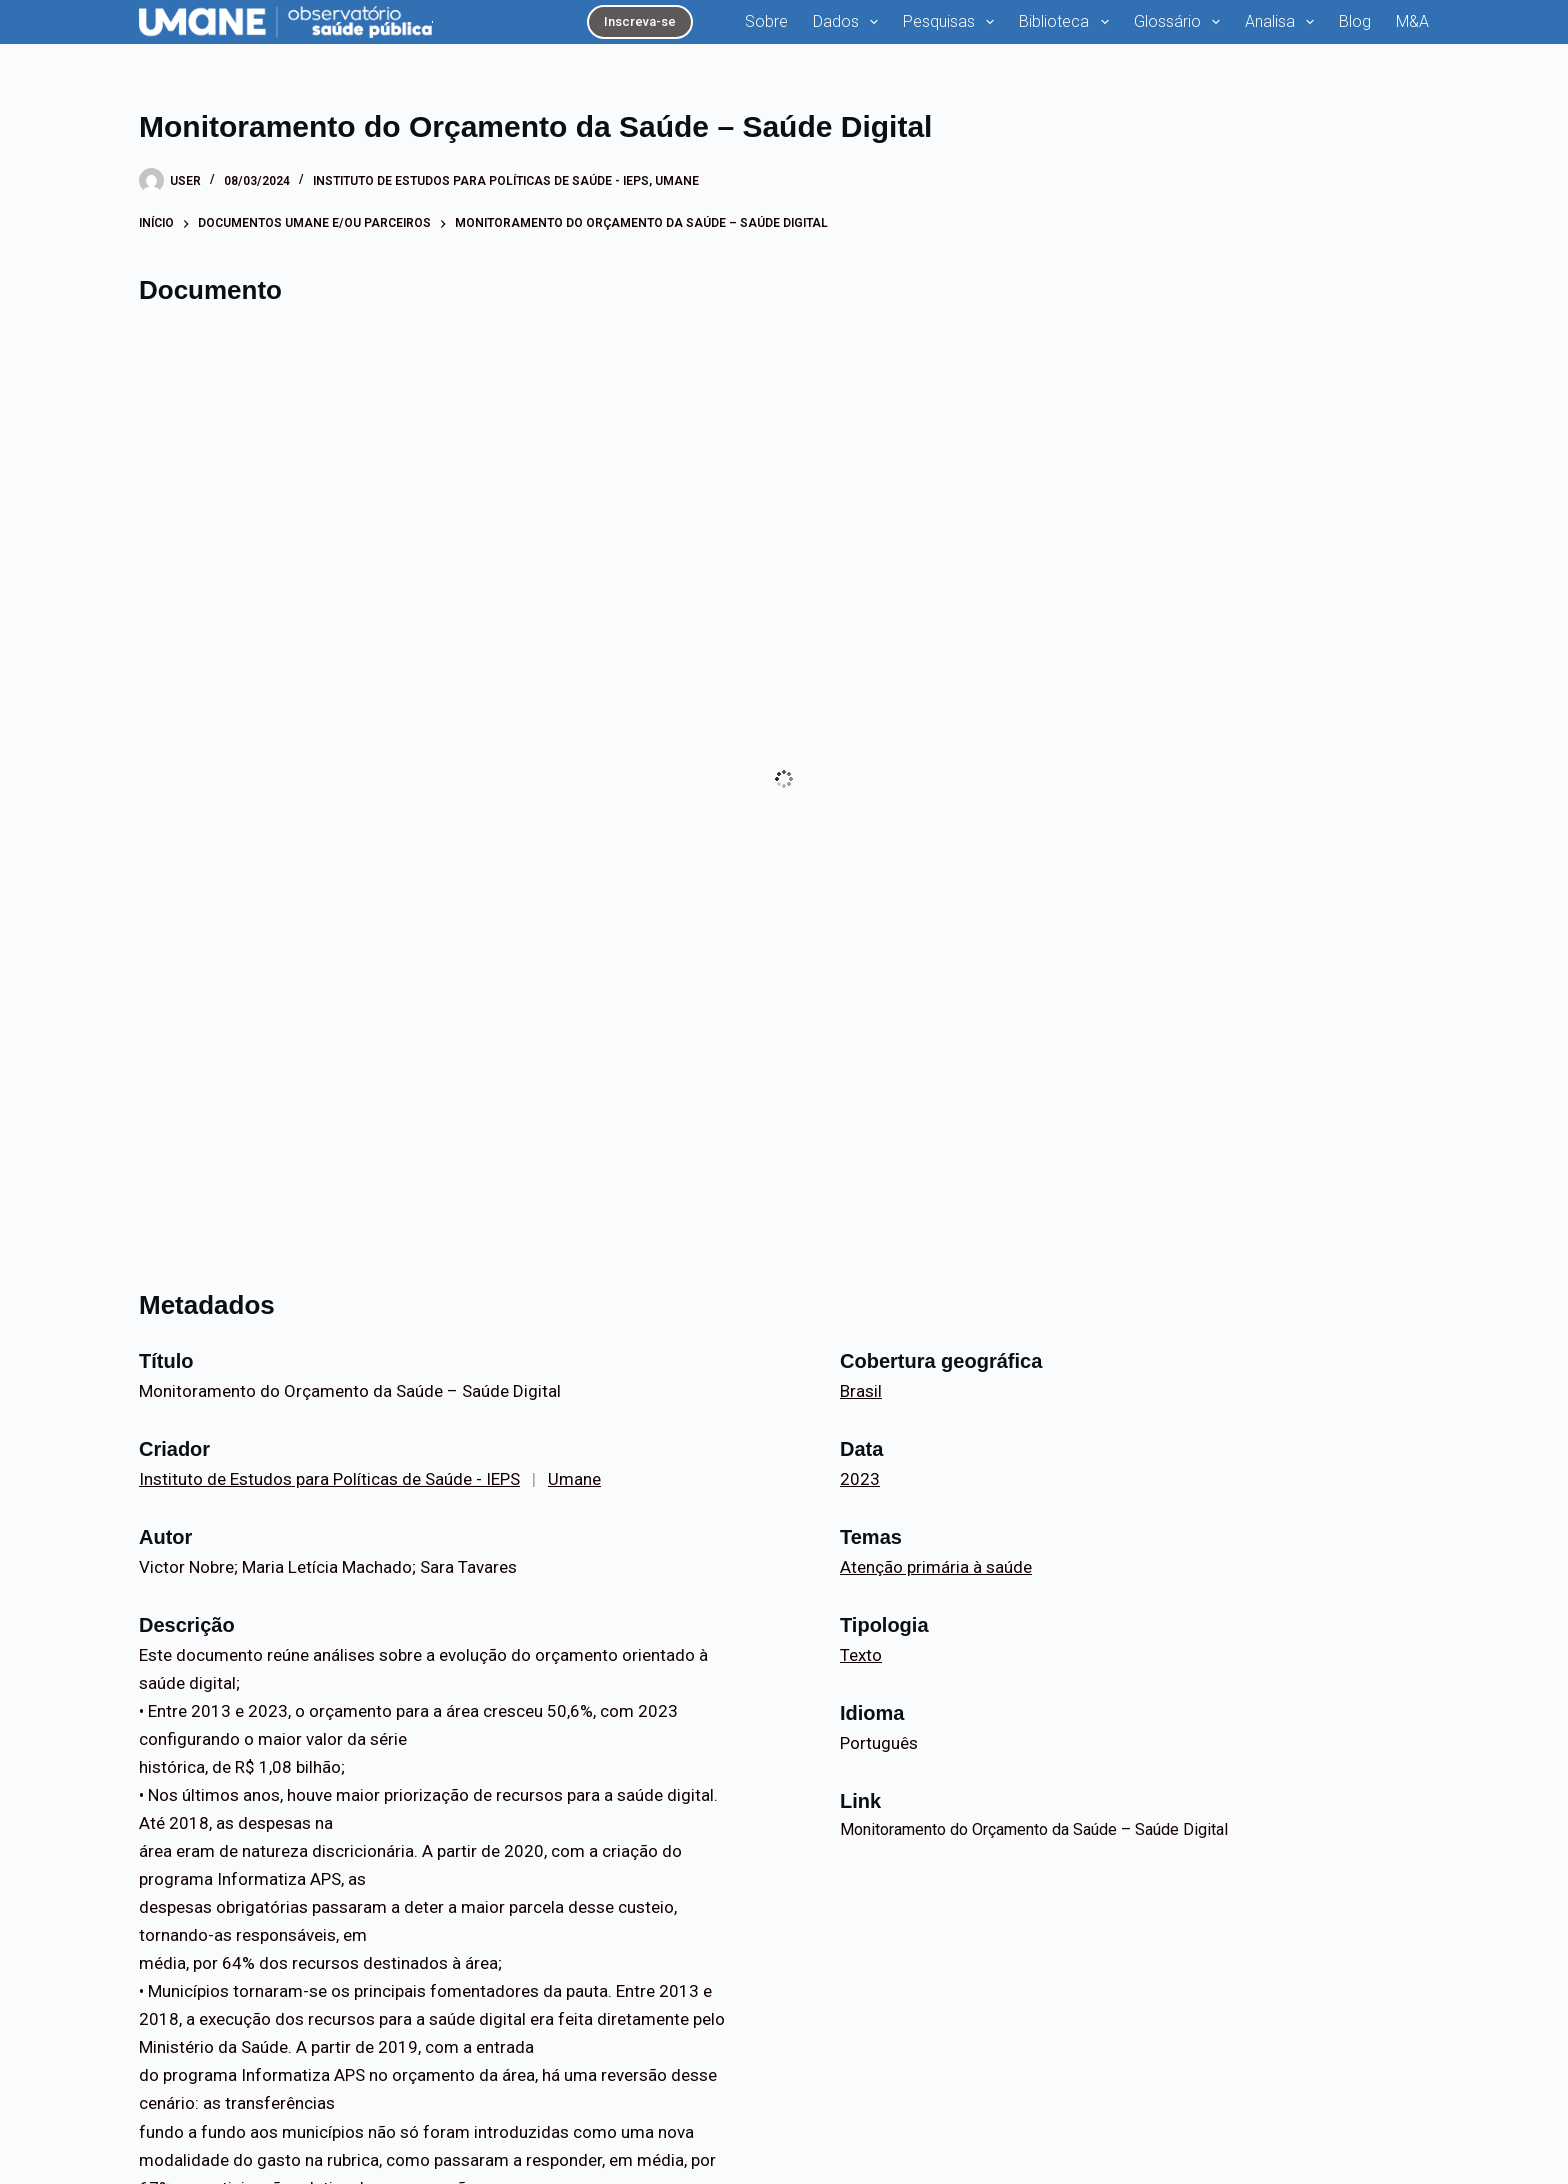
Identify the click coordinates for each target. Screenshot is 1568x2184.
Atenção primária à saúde (936, 1567)
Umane (677, 181)
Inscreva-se (640, 21)
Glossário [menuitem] (1181, 22)
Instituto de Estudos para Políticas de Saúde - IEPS (481, 181)
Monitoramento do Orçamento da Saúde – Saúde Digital (1034, 1829)
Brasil (861, 1391)
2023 (860, 1479)
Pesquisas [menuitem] (952, 22)
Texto (861, 1655)
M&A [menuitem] (1412, 21)
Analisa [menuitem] (1283, 22)
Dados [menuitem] (849, 22)
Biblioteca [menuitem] (1067, 22)
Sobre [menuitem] (766, 21)
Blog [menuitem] (1355, 21)
